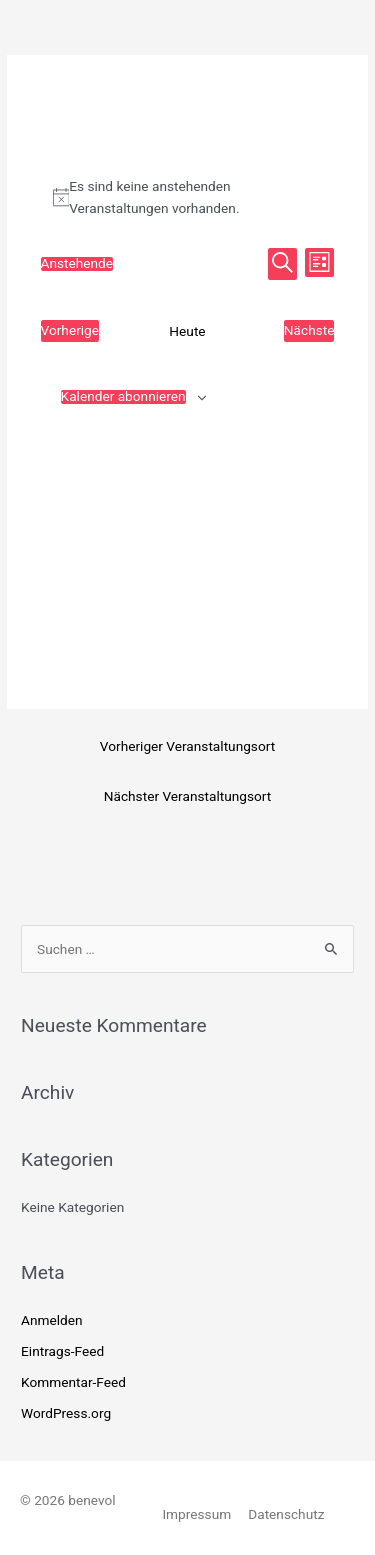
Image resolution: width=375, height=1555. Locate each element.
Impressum (196, 1514)
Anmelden (52, 1320)
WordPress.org (66, 1413)
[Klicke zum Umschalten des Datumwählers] (77, 264)
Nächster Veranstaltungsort (188, 796)
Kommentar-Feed (73, 1382)
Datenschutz (286, 1514)
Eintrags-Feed (62, 1351)
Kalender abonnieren (123, 397)
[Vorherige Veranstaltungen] (70, 331)
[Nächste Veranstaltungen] (309, 331)
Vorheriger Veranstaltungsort (187, 746)
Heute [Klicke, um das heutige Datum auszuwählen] (187, 331)
